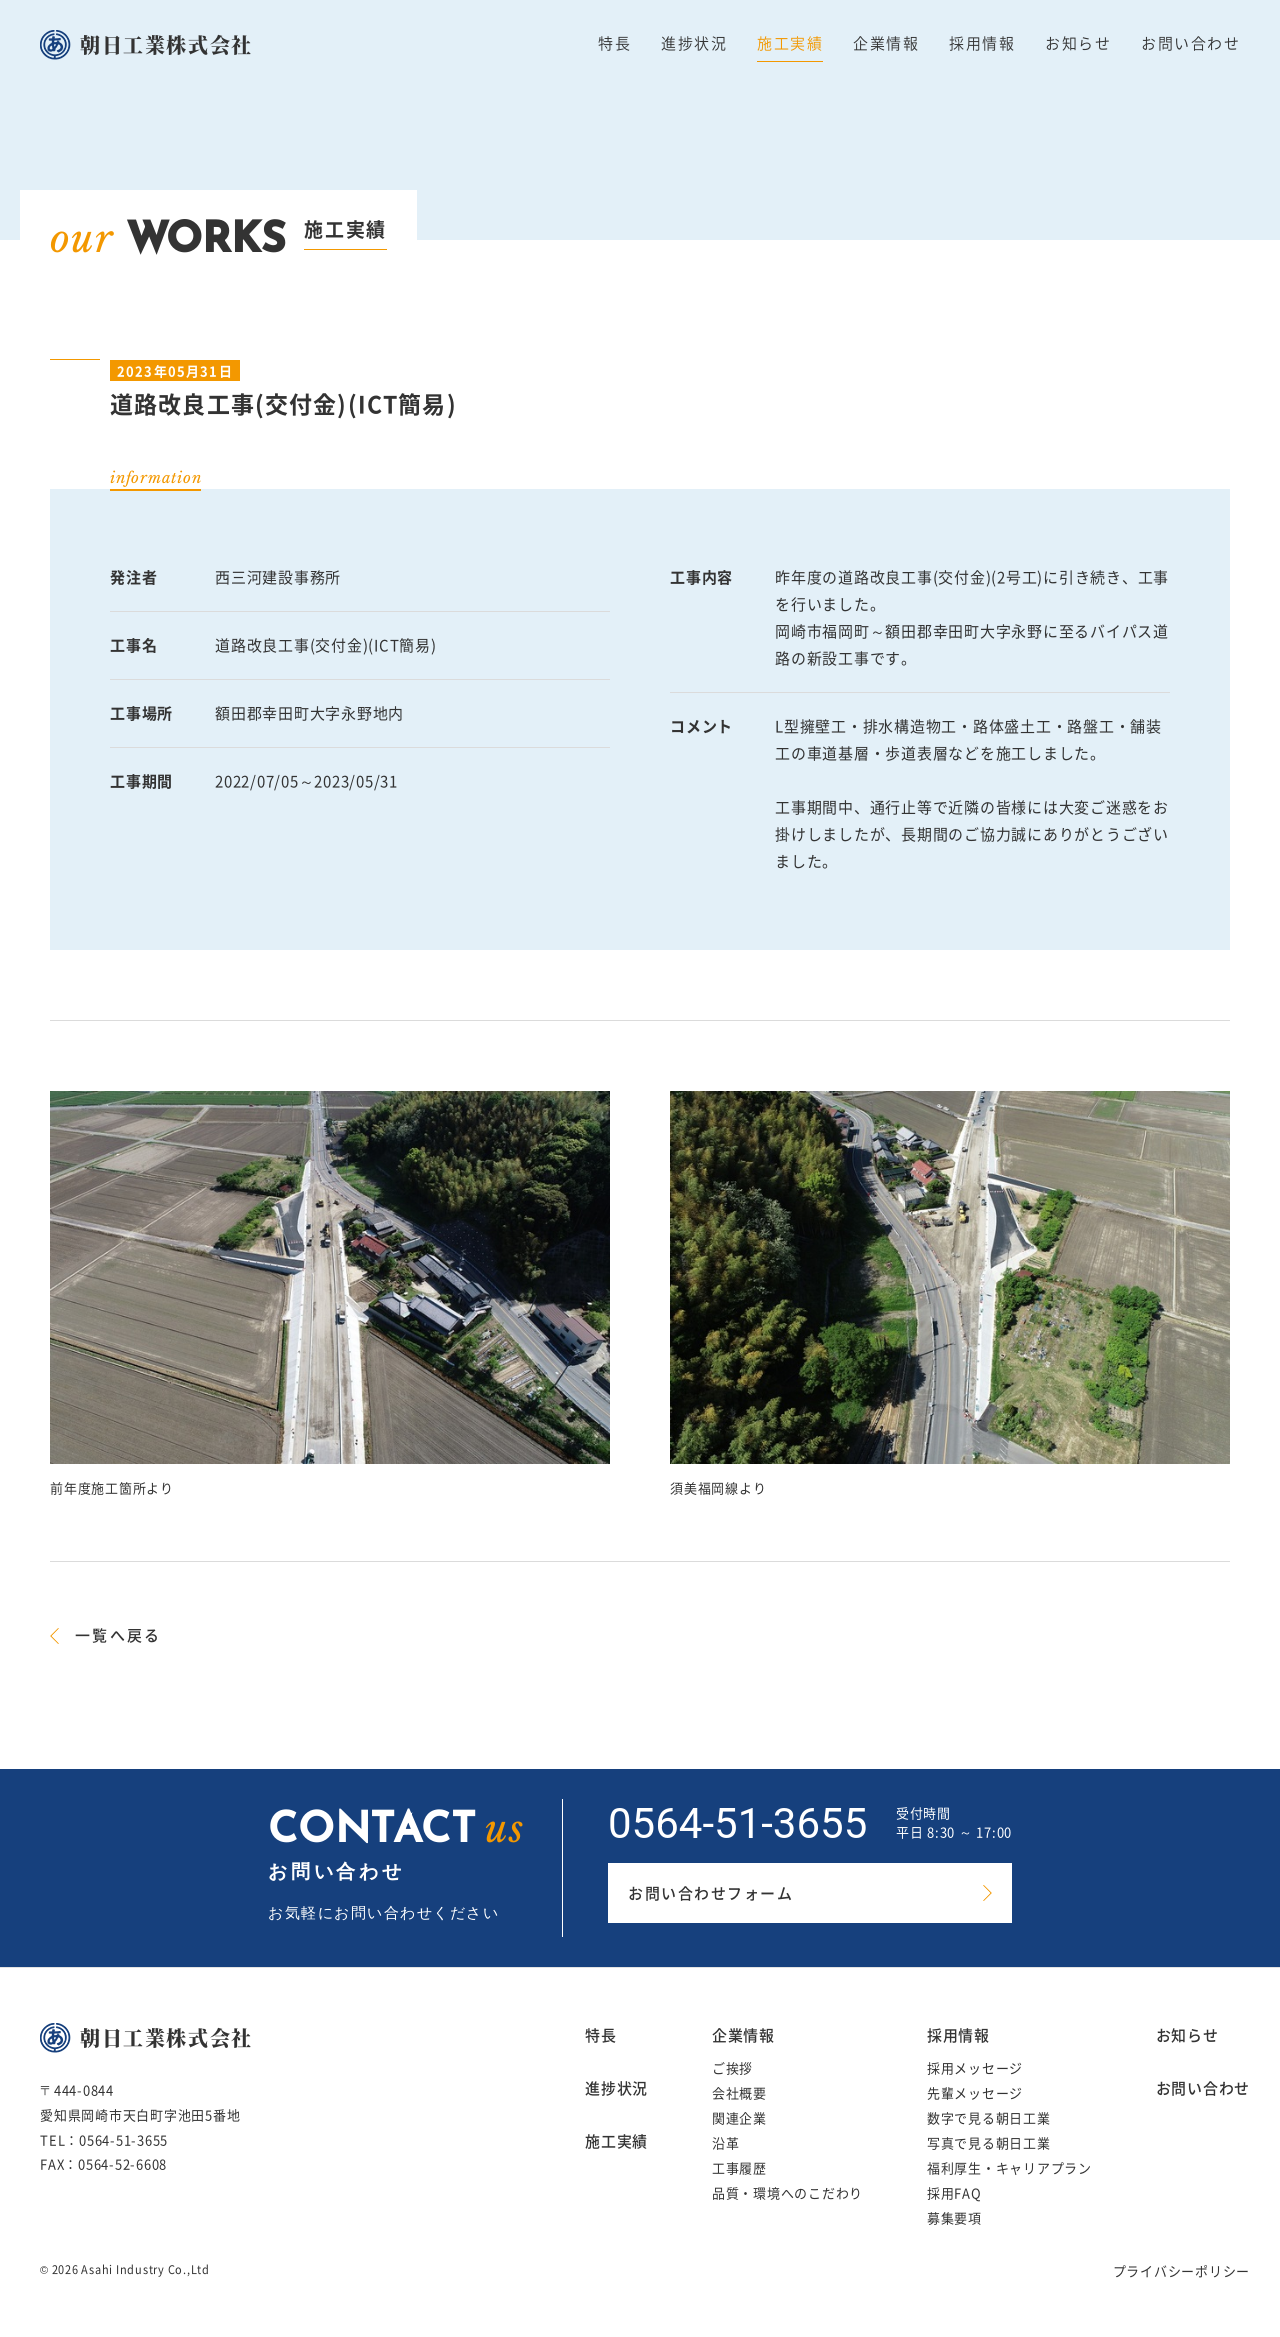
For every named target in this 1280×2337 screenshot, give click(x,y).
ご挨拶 (732, 2067)
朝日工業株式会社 (166, 44)
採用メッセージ (975, 2067)
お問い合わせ (1190, 43)
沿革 (726, 2142)
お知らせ (1078, 43)
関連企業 (739, 2117)
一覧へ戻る (118, 1635)
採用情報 (982, 43)
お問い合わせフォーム (710, 1893)
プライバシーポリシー (1182, 2270)
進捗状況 (694, 43)
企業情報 (886, 43)
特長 (614, 43)
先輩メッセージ (975, 2092)
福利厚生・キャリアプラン (1009, 2167)
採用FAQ (954, 2192)
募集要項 (954, 2217)
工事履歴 (739, 2167)
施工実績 (790, 43)
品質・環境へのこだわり (787, 2192)
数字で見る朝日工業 (989, 2117)
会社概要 (739, 2092)
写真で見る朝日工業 (989, 2142)
